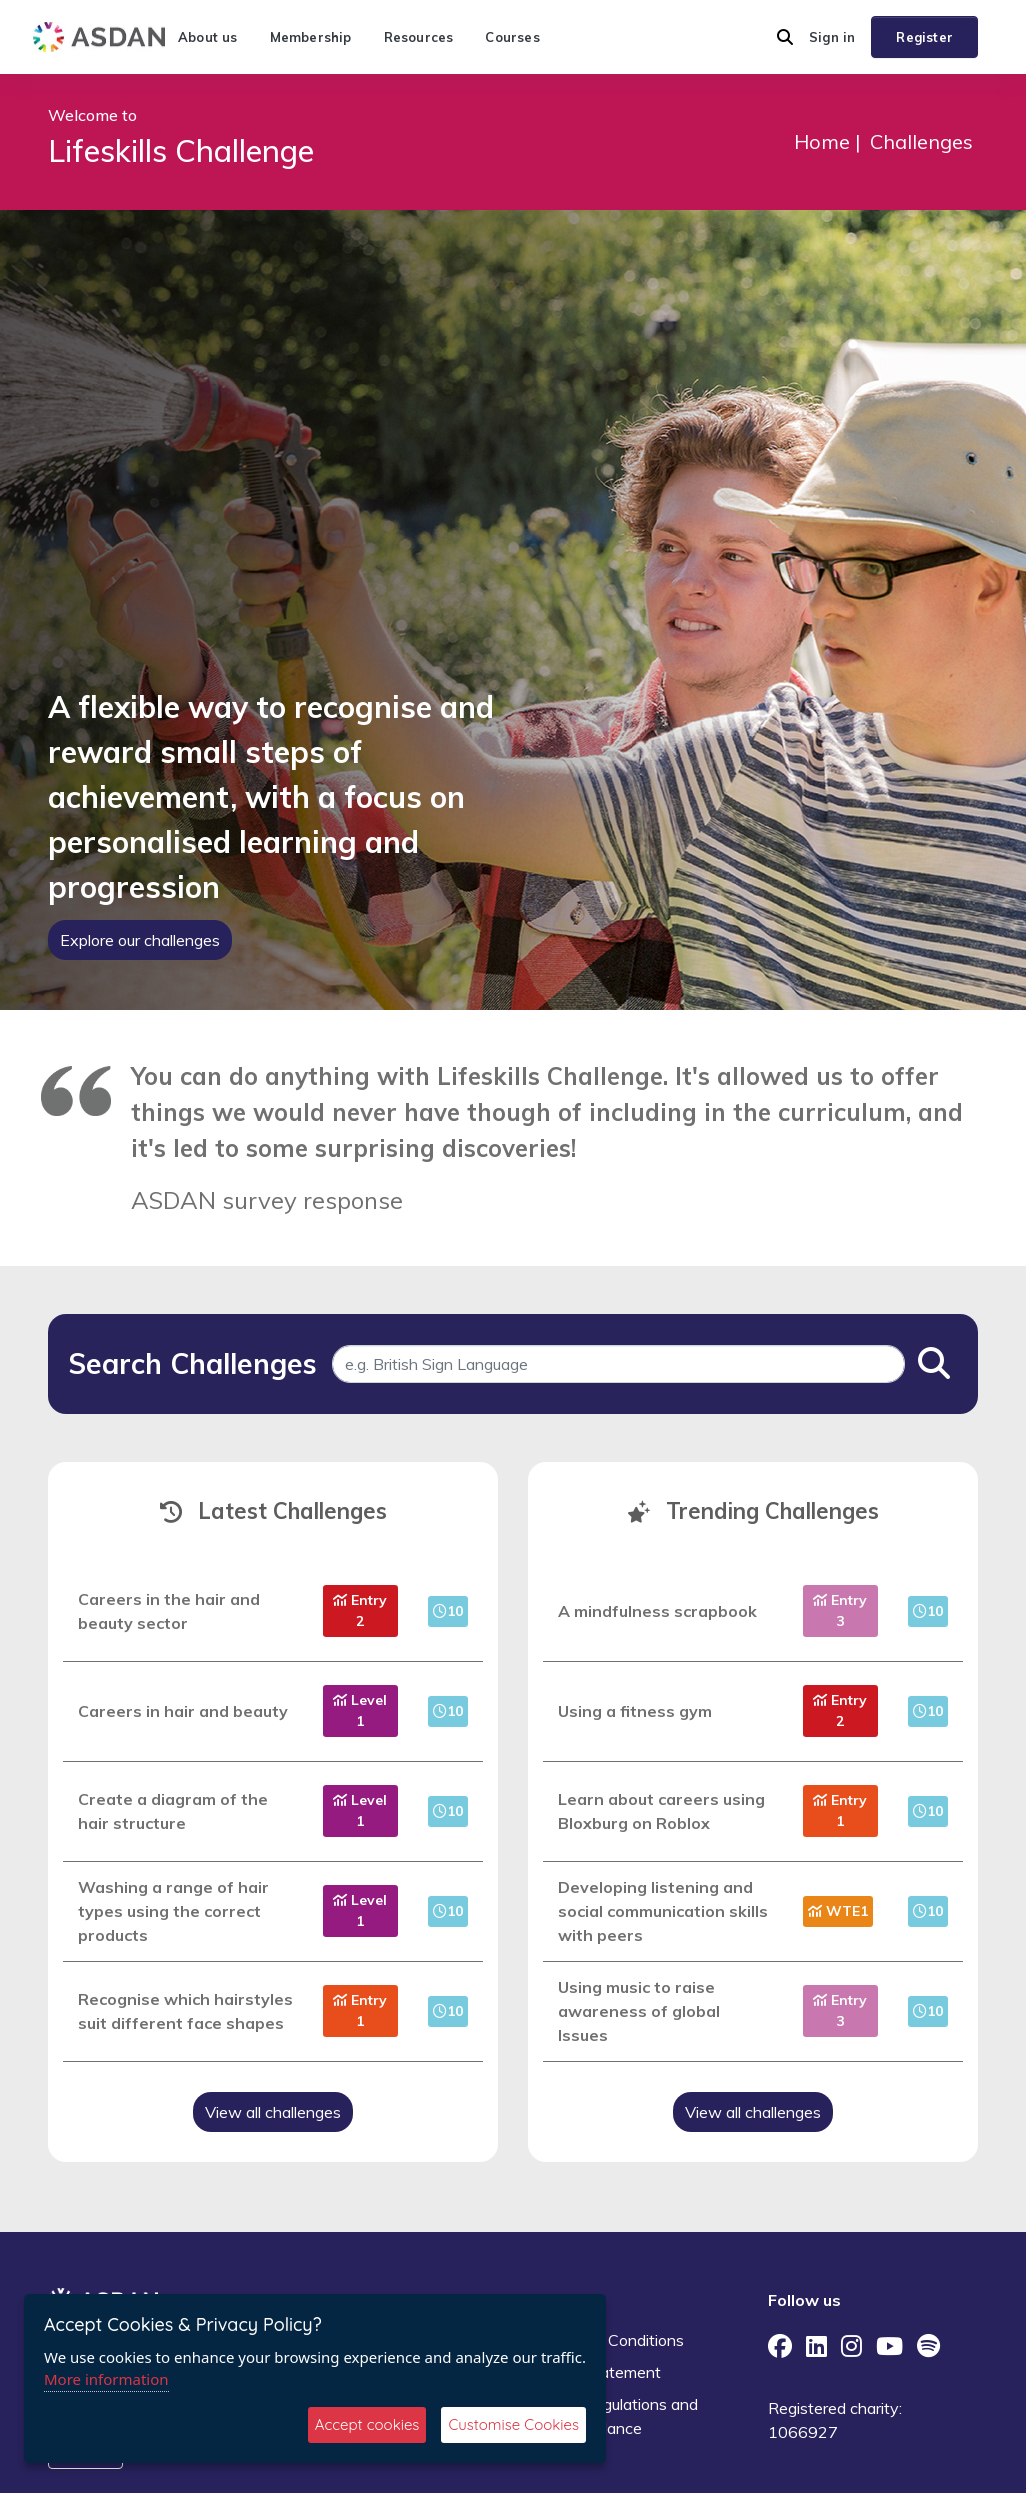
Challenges (921, 141)
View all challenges (273, 2112)
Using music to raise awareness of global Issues (639, 2011)
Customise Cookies (513, 2424)
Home (822, 141)
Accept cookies (367, 2424)
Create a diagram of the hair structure (173, 1811)
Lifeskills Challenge (181, 150)
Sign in (832, 37)
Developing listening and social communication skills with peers (663, 1911)
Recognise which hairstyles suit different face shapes (185, 2011)
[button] (785, 37)
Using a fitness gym (635, 1711)
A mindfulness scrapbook (657, 1611)
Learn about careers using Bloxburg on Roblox (661, 1811)
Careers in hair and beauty (183, 1711)
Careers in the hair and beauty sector (169, 1611)
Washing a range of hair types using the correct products (173, 1911)
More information (106, 2379)
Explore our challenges (140, 940)
